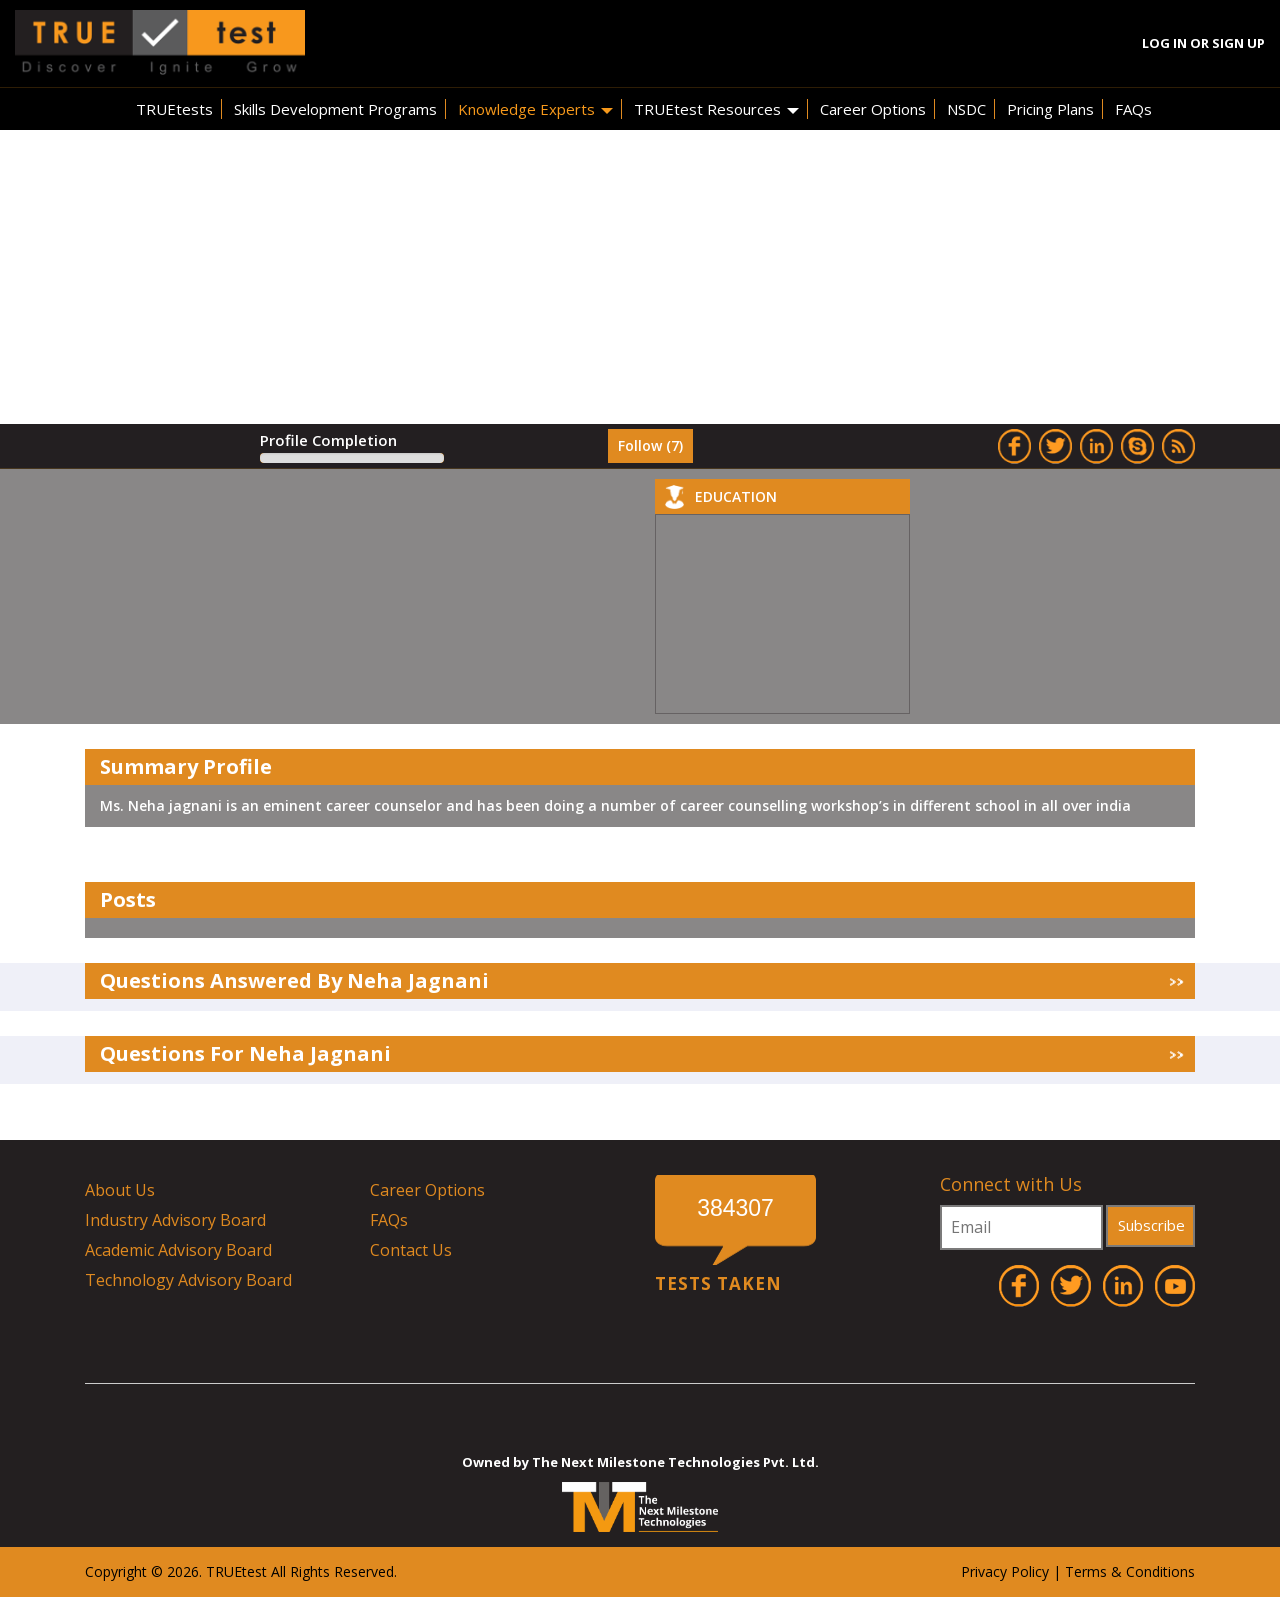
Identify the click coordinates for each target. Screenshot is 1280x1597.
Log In (1164, 43)
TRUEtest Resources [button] (716, 109)
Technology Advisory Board (188, 1280)
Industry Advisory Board (175, 1220)
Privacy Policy (1005, 1571)
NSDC (966, 109)
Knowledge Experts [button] (535, 109)
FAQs (1133, 109)
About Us (120, 1190)
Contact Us (411, 1250)
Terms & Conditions (1130, 1571)
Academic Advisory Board (178, 1250)
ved (382, 1571)
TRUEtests (174, 109)
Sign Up (1238, 43)
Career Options (873, 109)
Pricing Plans (1050, 109)
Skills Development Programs (335, 109)
